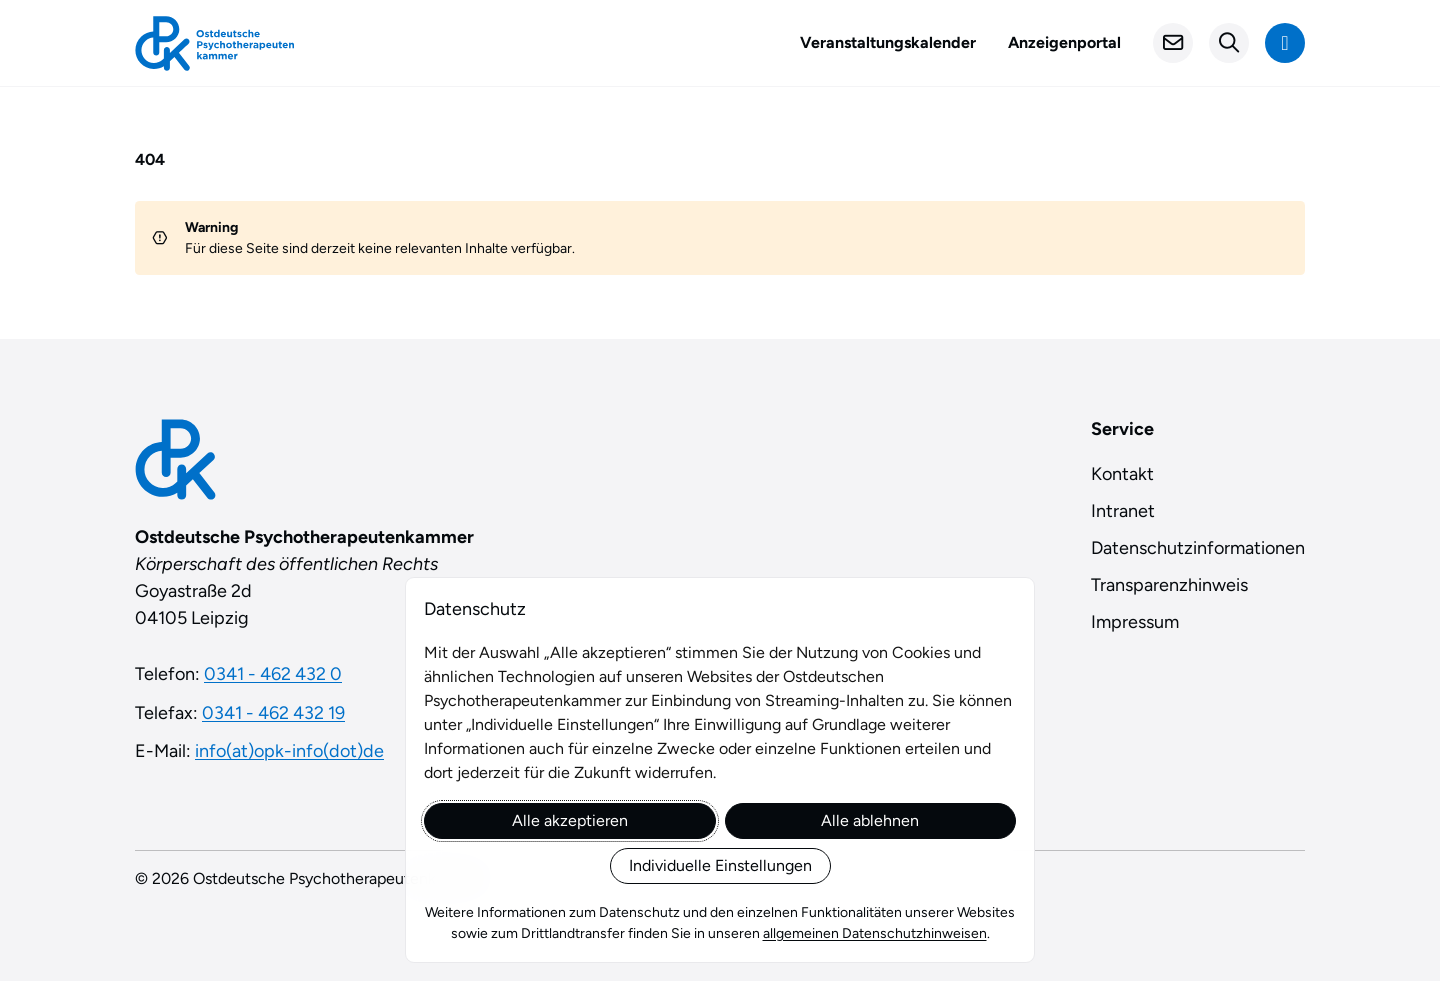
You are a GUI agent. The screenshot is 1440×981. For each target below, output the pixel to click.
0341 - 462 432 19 (273, 713)
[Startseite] (214, 43)
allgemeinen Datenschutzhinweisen (875, 933)
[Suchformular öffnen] (1229, 43)
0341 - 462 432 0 (273, 674)
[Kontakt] (1173, 43)
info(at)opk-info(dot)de (289, 751)
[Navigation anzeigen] (1285, 43)
